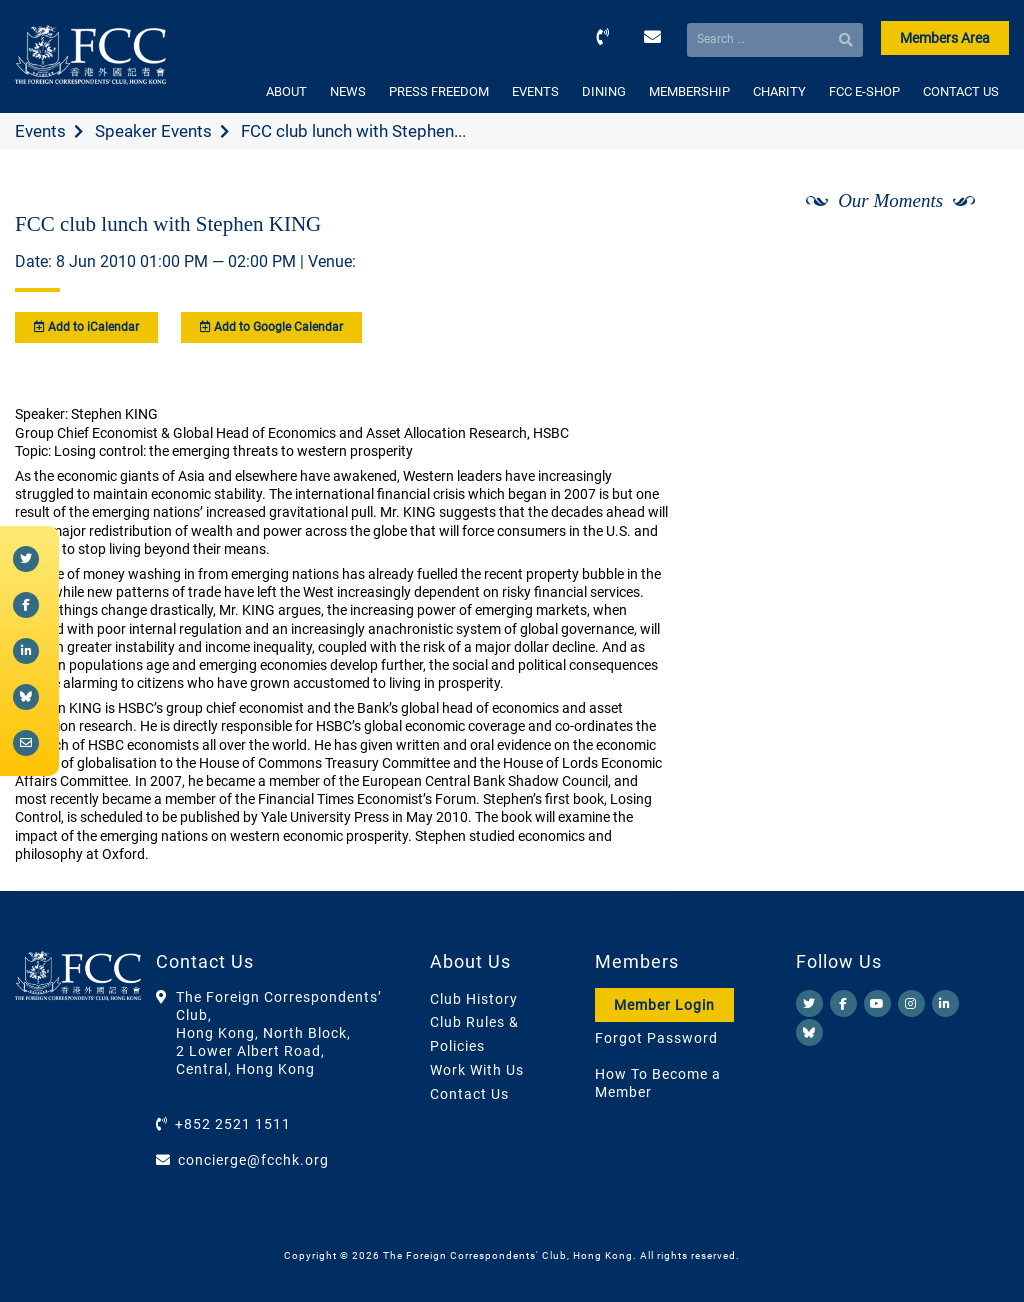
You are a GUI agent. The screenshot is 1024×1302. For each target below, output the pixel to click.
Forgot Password (656, 1038)
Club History (474, 999)
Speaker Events (153, 131)
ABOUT (286, 91)
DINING (604, 91)
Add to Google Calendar (271, 327)
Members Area (945, 38)
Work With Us (477, 1070)
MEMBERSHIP (689, 91)
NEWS (348, 91)
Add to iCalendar (86, 327)
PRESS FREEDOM (439, 91)
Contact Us (469, 1094)
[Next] (972, 253)
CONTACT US (961, 91)
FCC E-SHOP (864, 91)
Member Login (664, 1005)
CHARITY (779, 91)
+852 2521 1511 (233, 1124)
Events (40, 131)
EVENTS (535, 91)
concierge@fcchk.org (253, 1160)
